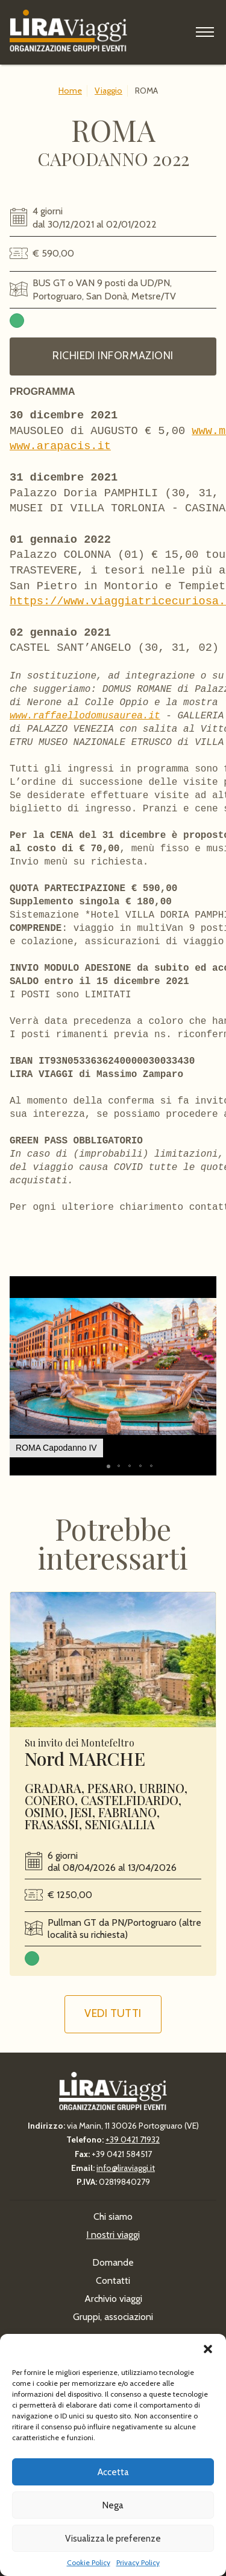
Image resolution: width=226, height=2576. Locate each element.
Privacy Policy (138, 2562)
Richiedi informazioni (112, 355)
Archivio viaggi (113, 2298)
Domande (113, 2262)
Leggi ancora (113, 1665)
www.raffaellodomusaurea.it (85, 716)
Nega (113, 2505)
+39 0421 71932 (132, 2139)
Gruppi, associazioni (113, 2316)
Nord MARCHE (85, 1765)
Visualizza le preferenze (113, 2538)
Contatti (113, 2280)
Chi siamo (113, 2216)
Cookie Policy (88, 2562)
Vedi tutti (113, 2019)
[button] (208, 2349)
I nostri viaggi (113, 2234)
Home (70, 90)
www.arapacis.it (60, 446)
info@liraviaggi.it (125, 2167)
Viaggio (108, 90)
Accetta (113, 2472)
